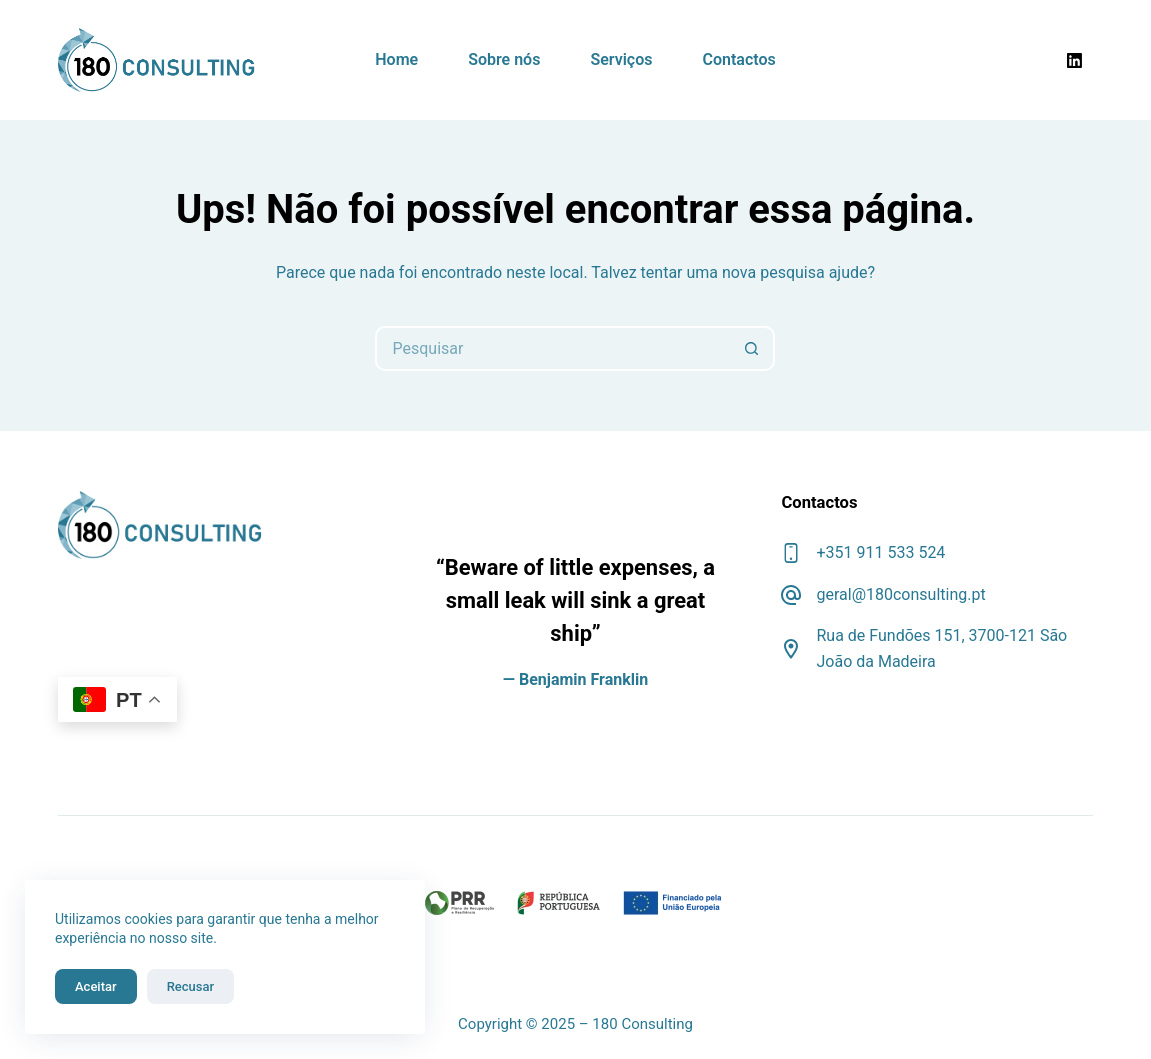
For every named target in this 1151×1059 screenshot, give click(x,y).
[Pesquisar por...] (552, 348)
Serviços (621, 59)
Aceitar (96, 986)
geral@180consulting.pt (900, 594)
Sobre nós (504, 59)
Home (396, 59)
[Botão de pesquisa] (752, 348)
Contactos (738, 59)
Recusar (190, 986)
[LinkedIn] (1075, 60)
